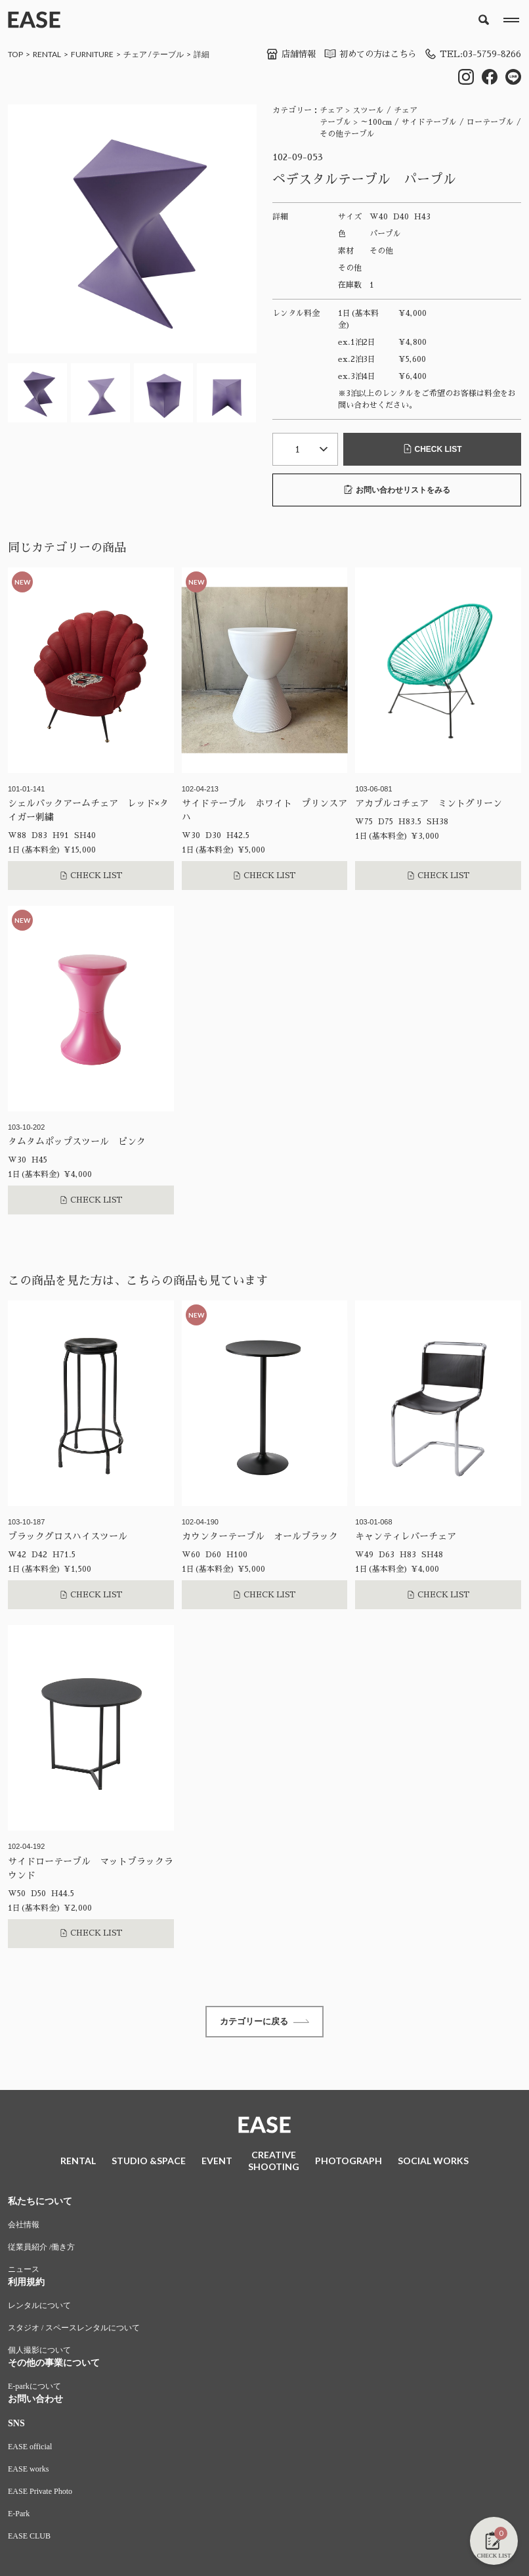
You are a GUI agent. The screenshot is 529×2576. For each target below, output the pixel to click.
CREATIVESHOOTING (273, 2162)
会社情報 (23, 2226)
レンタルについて (39, 2307)
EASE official (30, 2448)
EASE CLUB (29, 2538)
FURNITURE (92, 54)
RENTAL (47, 54)
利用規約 (26, 2284)
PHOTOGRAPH (348, 2162)
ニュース (23, 2271)
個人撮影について (39, 2352)
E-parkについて (34, 2388)
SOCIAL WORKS (433, 2162)
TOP (15, 54)
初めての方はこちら (363, 53)
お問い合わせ (35, 2401)
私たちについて (40, 2203)
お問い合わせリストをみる (397, 490)
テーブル (168, 54)
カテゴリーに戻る (264, 2022)
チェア (135, 54)
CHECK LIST (432, 450)
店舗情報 (279, 53)
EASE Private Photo (40, 2493)
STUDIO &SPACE (149, 2162)
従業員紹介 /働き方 (41, 2249)
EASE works (28, 2471)
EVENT (216, 2162)
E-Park (19, 2515)
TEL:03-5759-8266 (470, 53)
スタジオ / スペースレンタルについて (74, 2329)
